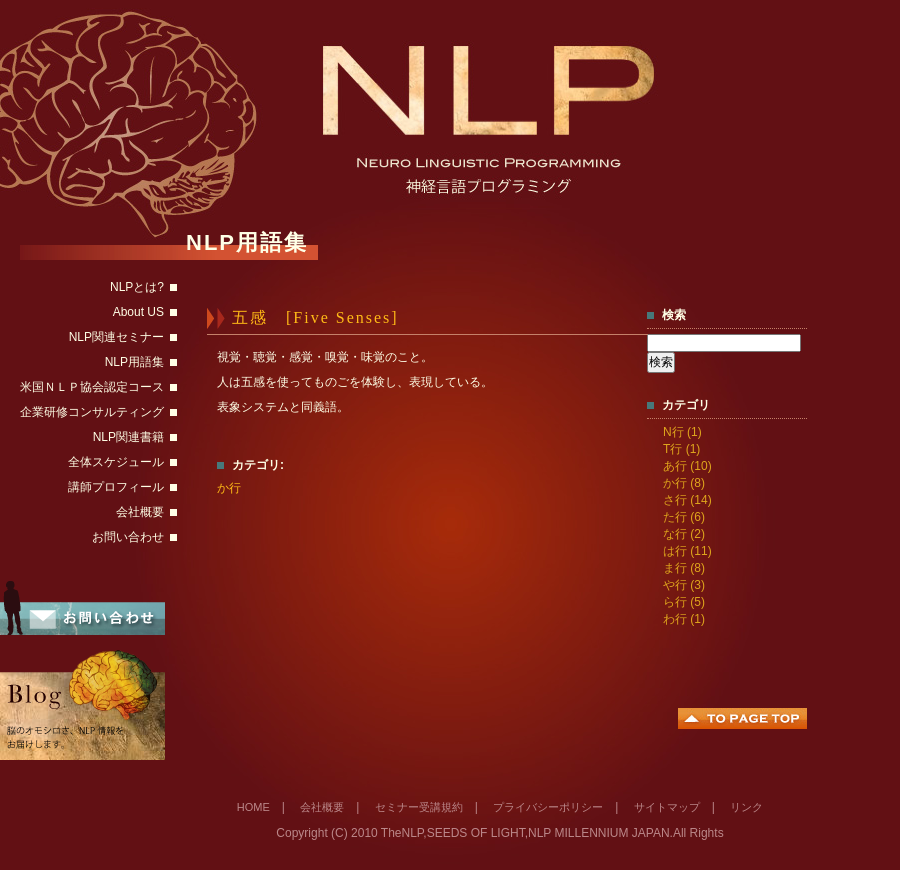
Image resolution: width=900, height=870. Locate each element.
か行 (229, 488)
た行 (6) (684, 517)
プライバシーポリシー (548, 807)
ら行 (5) (684, 602)
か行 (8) (684, 483)
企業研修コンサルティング (92, 412)
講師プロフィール (116, 487)
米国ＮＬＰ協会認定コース (92, 387)
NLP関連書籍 (128, 437)
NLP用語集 (134, 362)
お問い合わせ (128, 537)
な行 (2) (684, 534)
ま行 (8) (684, 568)
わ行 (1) (684, 619)
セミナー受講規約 (419, 807)
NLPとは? (137, 287)
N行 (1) (682, 432)
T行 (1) (681, 449)
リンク (746, 807)
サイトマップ (667, 807)
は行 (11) (687, 551)
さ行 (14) (687, 500)
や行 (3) (684, 585)
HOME (253, 807)
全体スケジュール (116, 462)
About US (138, 312)
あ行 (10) (687, 466)
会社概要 (140, 512)
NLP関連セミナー (116, 337)
